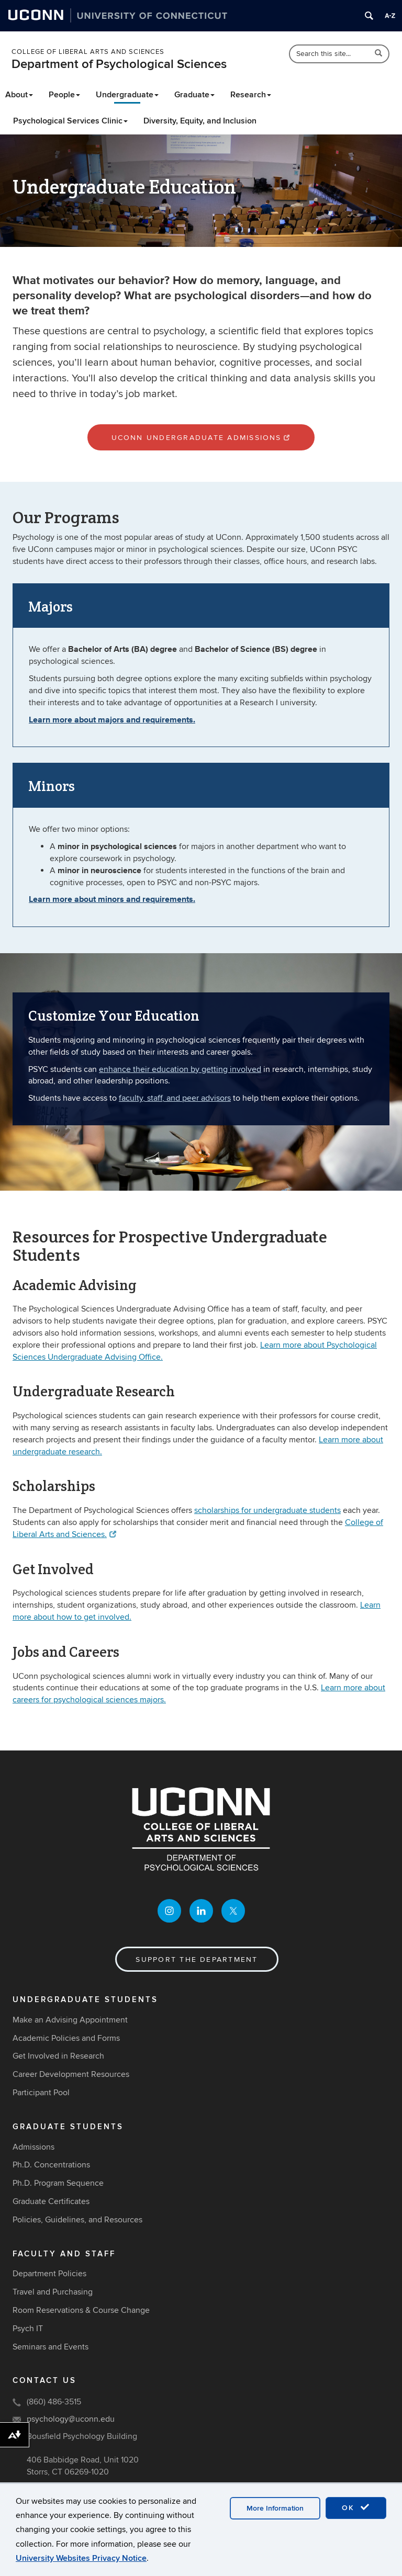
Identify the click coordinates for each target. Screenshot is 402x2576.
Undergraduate (127, 94)
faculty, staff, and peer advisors (175, 1098)
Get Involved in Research (58, 2056)
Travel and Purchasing (53, 2292)
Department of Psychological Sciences (119, 64)
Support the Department (197, 1960)
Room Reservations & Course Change (81, 2310)
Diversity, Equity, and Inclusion (199, 121)
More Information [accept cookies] (275, 2508)
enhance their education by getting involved (180, 1069)
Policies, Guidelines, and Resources (77, 2220)
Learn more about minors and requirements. (112, 899)
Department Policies (49, 2274)
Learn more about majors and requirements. (112, 720)
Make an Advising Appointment (70, 2020)
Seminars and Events (50, 2347)
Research (250, 94)
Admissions (33, 2147)
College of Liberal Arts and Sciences (88, 52)
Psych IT (28, 2328)
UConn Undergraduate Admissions (201, 437)
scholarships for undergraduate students (267, 1510)
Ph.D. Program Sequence (58, 2183)
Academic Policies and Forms (66, 2038)
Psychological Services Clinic (70, 121)
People (64, 94)
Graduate (194, 94)
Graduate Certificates (51, 2201)
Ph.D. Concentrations (51, 2165)
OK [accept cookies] (356, 2507)
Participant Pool (41, 2092)
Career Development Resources (71, 2075)
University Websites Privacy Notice (81, 2558)
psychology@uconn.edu (71, 2419)
